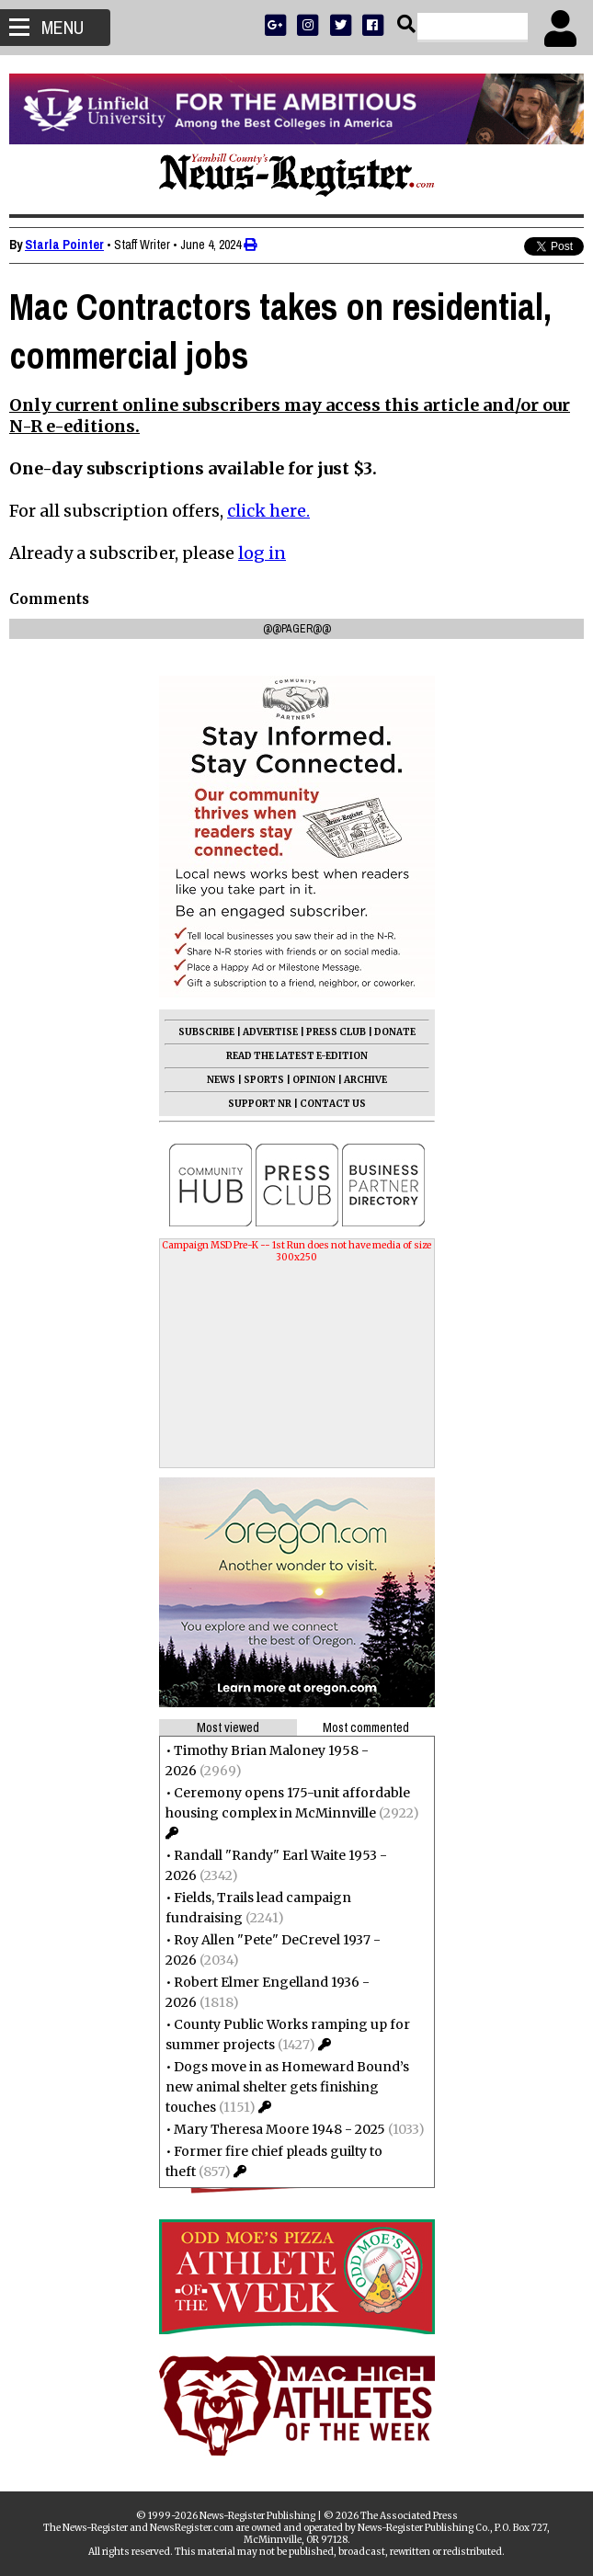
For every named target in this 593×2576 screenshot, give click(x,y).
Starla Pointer (64, 244)
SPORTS (264, 1080)
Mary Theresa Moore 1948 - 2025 (279, 2129)
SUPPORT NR (259, 1104)
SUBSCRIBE (206, 1032)
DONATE (395, 1032)
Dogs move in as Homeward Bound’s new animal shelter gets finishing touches (287, 2086)
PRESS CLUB (336, 1032)
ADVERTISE (270, 1032)
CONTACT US (333, 1104)
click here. (268, 510)
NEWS (221, 1080)
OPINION (314, 1080)
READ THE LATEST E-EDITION (297, 1056)
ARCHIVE (365, 1080)
